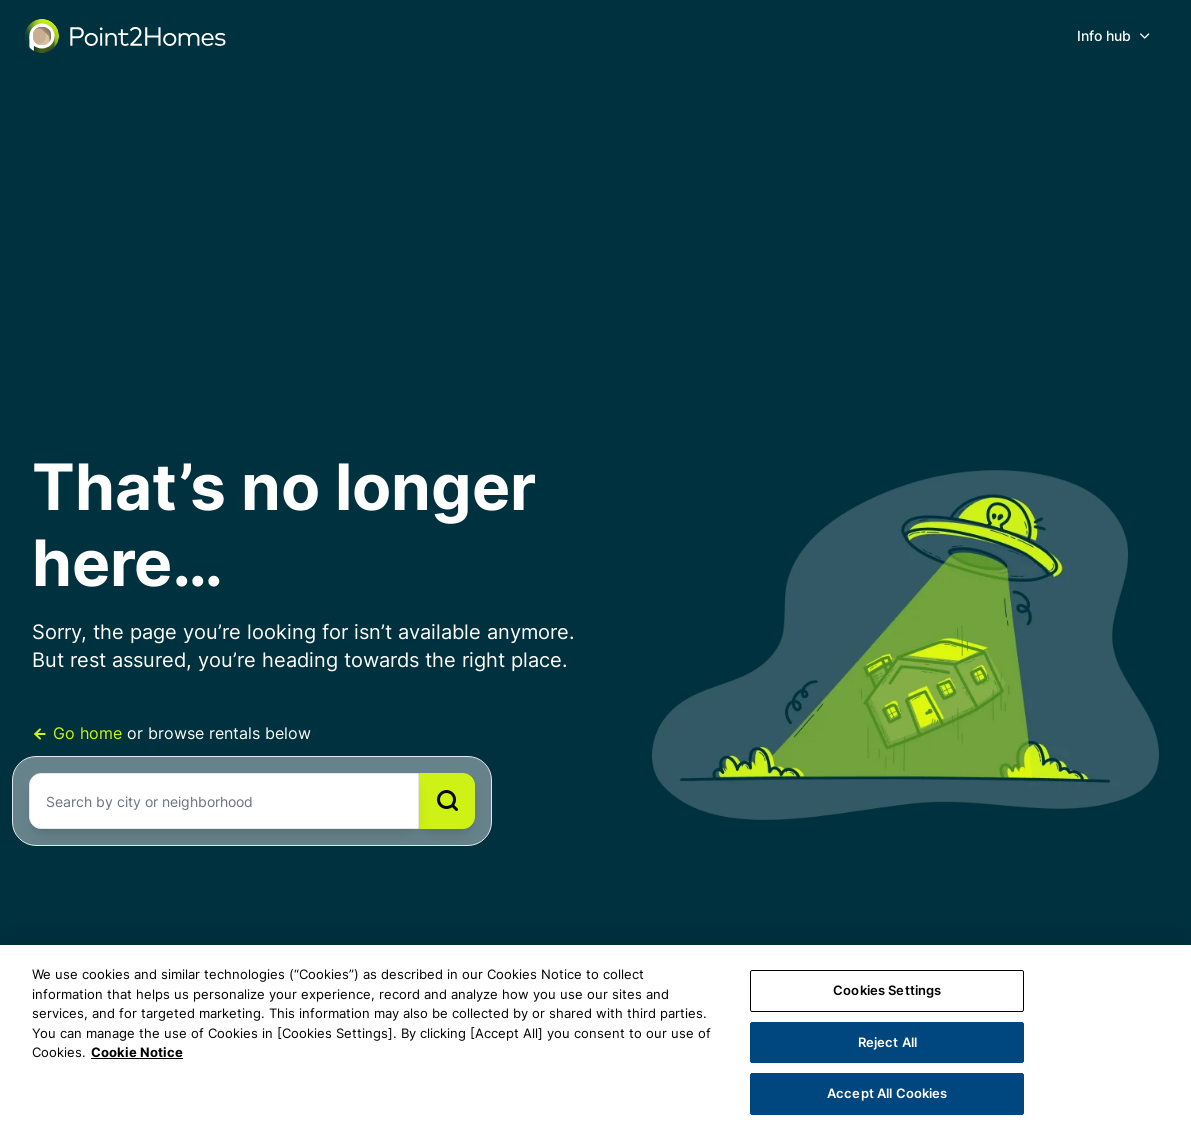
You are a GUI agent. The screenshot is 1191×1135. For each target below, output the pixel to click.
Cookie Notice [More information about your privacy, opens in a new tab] (137, 1052)
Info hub (1104, 35)
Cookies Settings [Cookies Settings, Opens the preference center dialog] (887, 990)
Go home (79, 733)
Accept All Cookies (887, 1093)
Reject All (887, 1042)
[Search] (447, 801)
